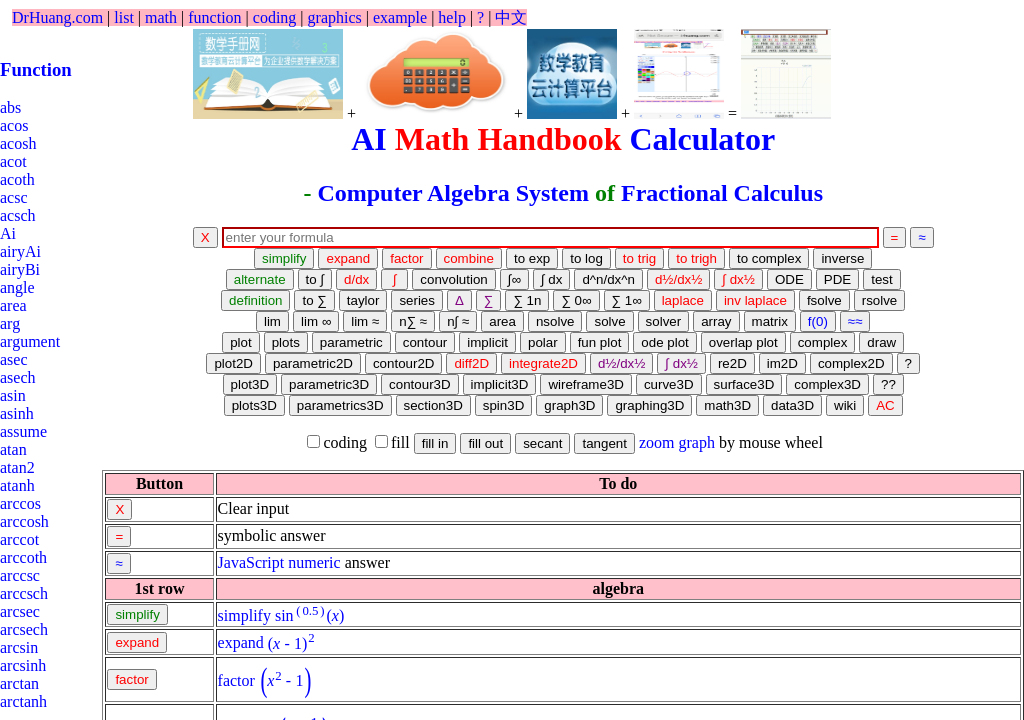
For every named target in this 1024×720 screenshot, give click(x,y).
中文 (511, 17)
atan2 (17, 467)
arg (10, 323)
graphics (335, 17)
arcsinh (23, 665)
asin (13, 395)
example (400, 17)
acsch (18, 215)
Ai (8, 233)
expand (241, 643)
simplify (244, 615)
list (124, 17)
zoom (657, 442)
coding (275, 17)
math (161, 17)
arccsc (20, 575)
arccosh (24, 521)
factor (236, 680)
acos (14, 125)
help (452, 17)
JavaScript (251, 562)
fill (392, 442)
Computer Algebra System (453, 193)
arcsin (19, 647)
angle (17, 287)
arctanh (23, 701)
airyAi (20, 251)
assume (23, 431)
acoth (17, 179)
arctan (19, 683)
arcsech (24, 629)
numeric (314, 562)
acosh (18, 143)
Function (36, 69)
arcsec (20, 611)
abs (10, 107)
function (214, 17)
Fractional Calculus (722, 193)
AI (369, 139)
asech (18, 377)
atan (13, 449)
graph (697, 442)
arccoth (23, 557)
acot (13, 161)
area (13, 305)
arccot (19, 539)
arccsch (24, 593)
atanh (17, 485)
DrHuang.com (57, 17)
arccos (20, 503)
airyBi (20, 269)
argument (30, 341)
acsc (14, 197)
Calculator (702, 139)
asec (14, 359)
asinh (17, 413)
